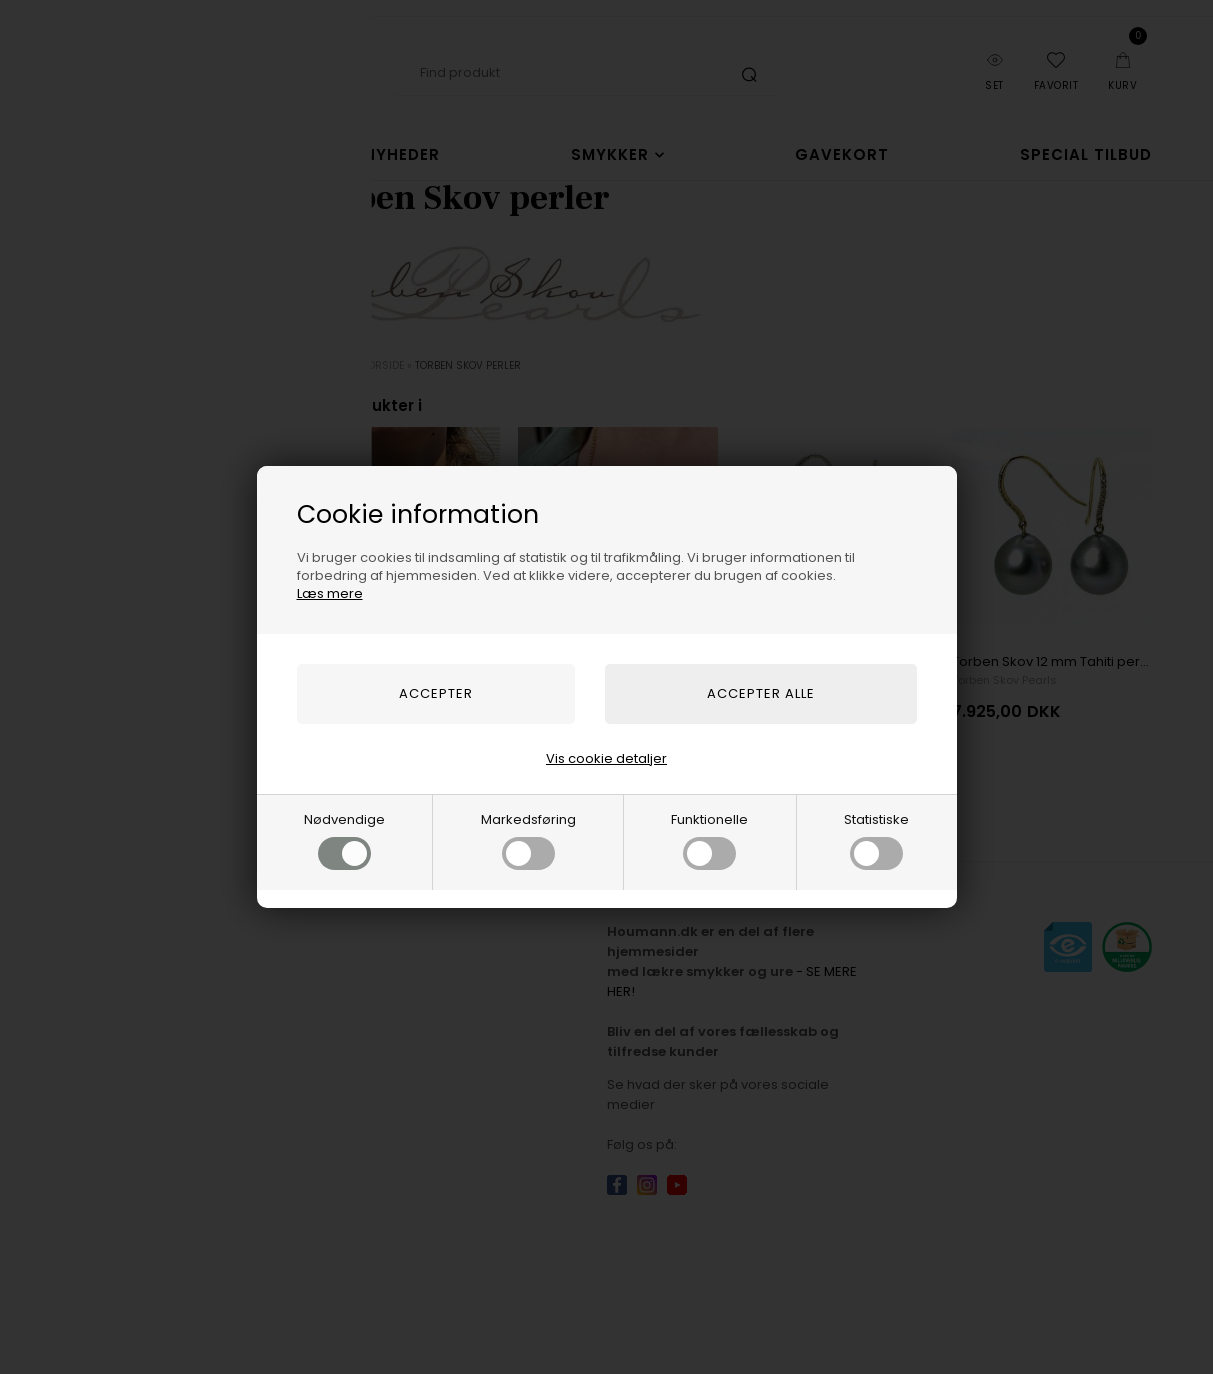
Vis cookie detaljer (606, 758)
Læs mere (330, 593)
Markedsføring (528, 840)
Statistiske (876, 840)
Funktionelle (709, 840)
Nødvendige (344, 840)
